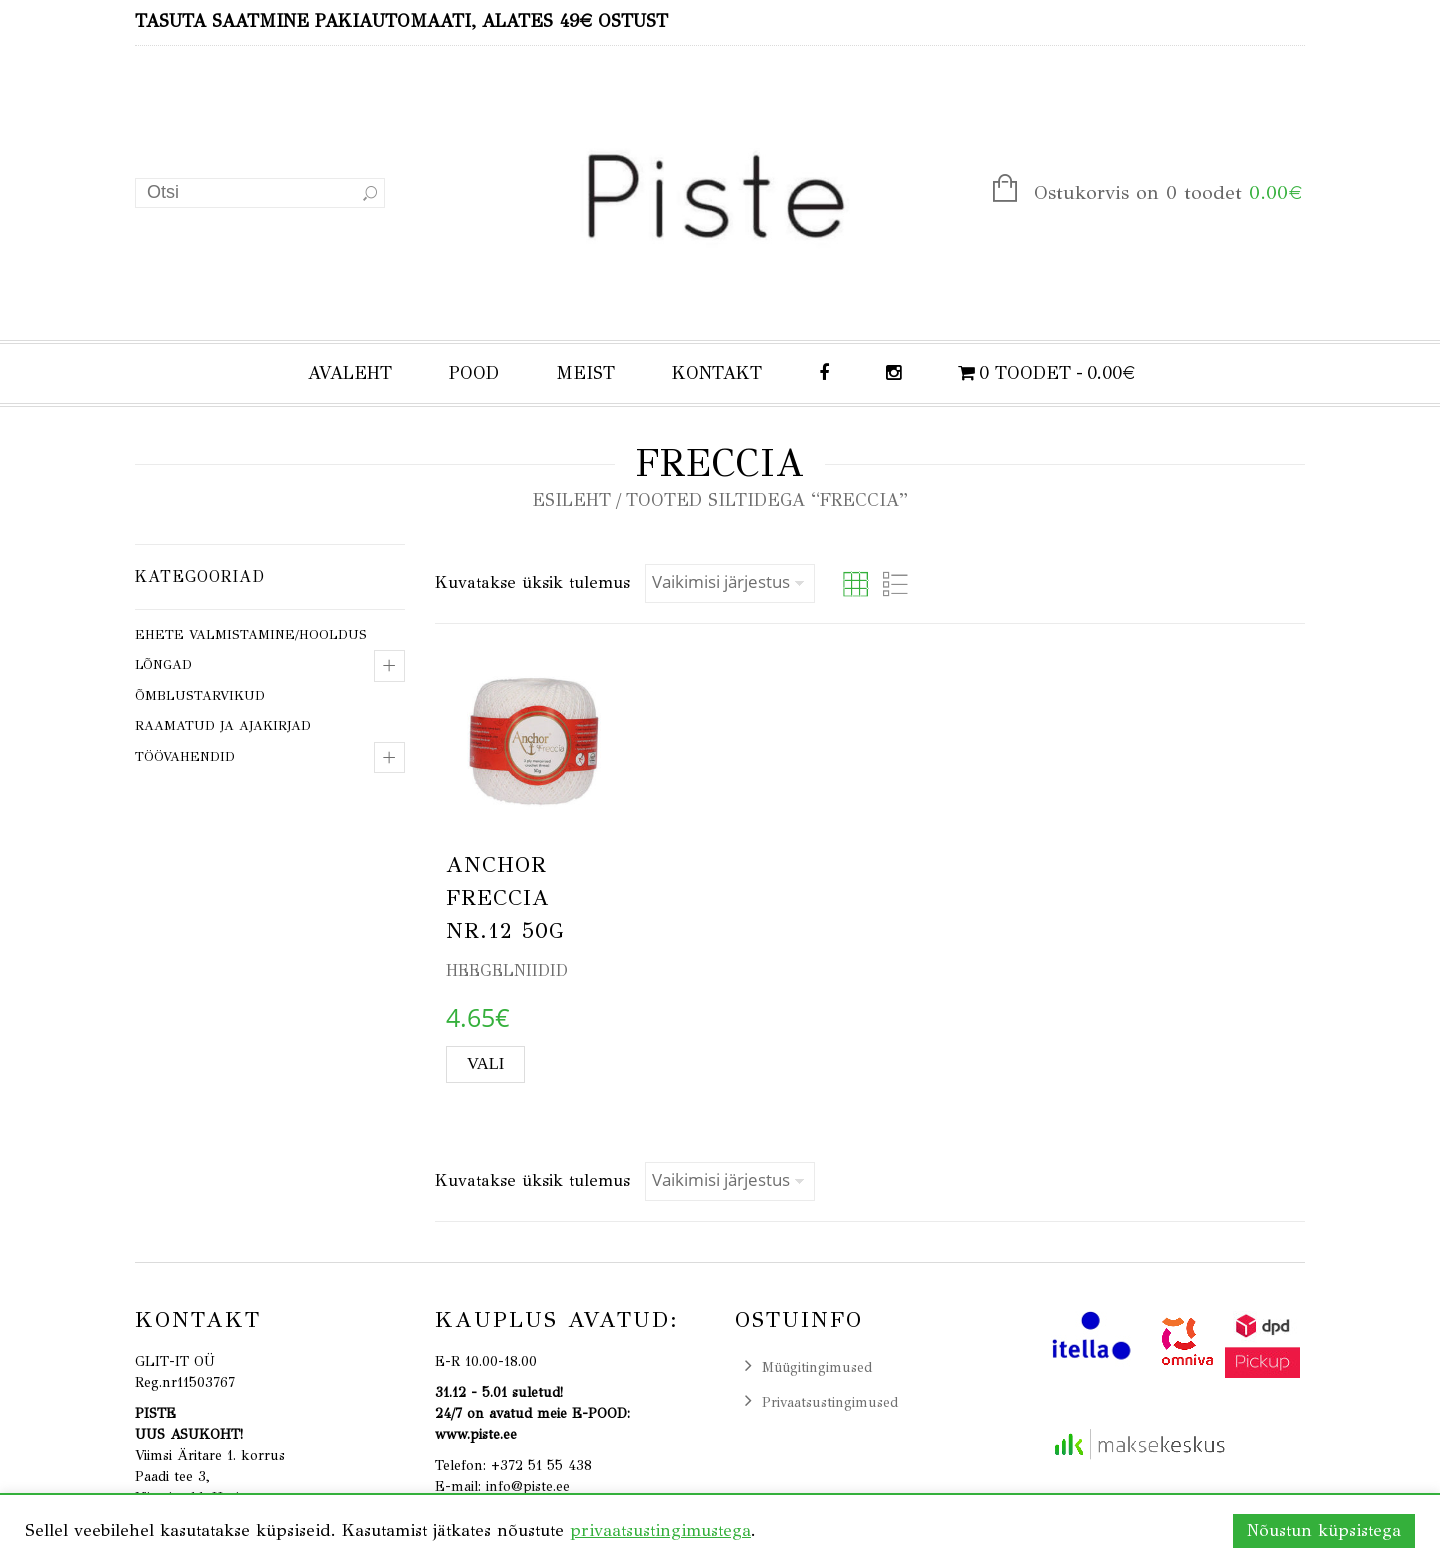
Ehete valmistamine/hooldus (251, 635)
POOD (474, 373)
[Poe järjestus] (730, 583)
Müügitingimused (817, 1367)
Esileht (571, 500)
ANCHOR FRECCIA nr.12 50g (505, 897)
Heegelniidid (507, 970)
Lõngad (163, 665)
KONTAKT (717, 373)
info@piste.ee (528, 1486)
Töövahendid (185, 757)
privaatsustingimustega (660, 1530)
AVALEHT (350, 373)
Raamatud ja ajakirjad (223, 726)
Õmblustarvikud (200, 696)
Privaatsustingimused (830, 1402)
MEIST (585, 373)
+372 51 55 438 (541, 1465)
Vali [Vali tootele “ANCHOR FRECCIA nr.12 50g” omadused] (485, 1063)
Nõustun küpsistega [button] (1324, 1530)
